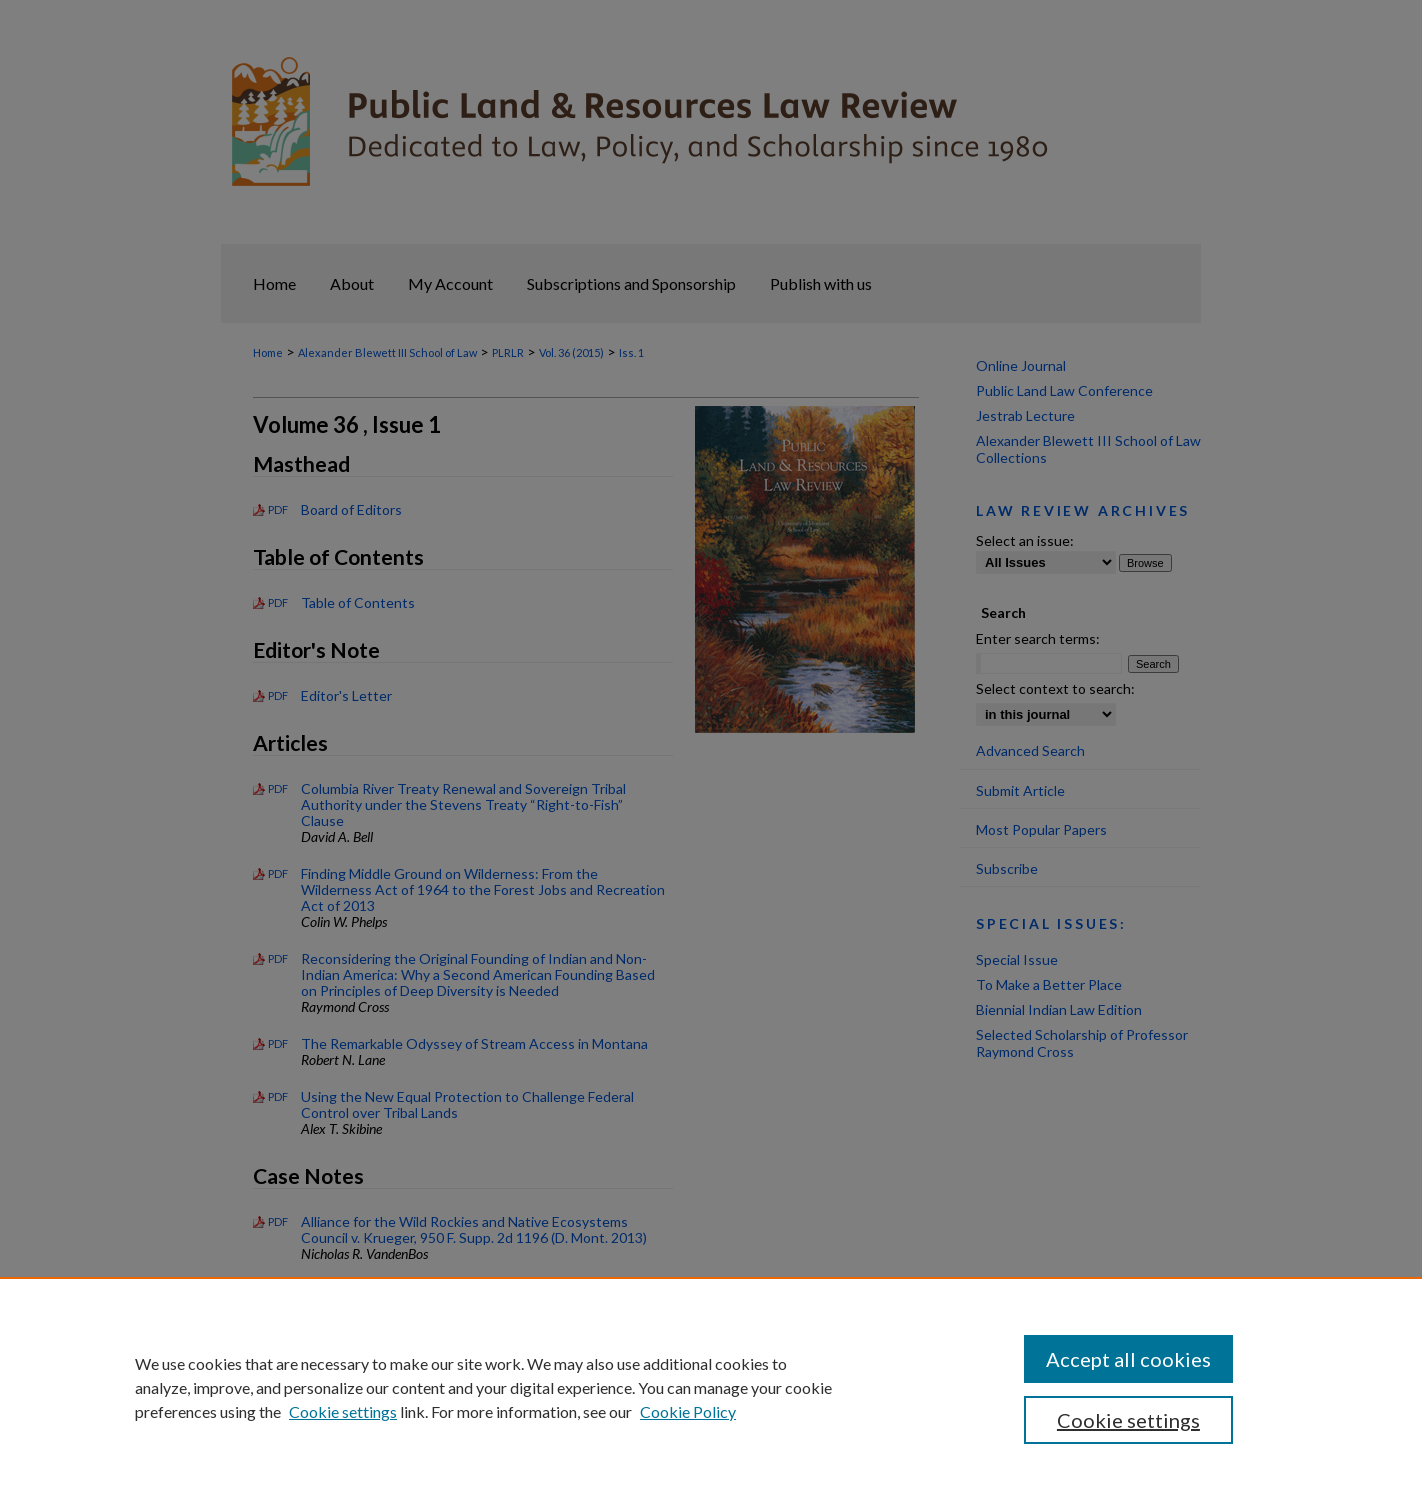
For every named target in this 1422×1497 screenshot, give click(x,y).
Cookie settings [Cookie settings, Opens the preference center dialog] (1128, 1420)
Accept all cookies (1128, 1359)
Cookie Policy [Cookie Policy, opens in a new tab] (688, 1411)
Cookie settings (343, 1411)
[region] (711, 1387)
